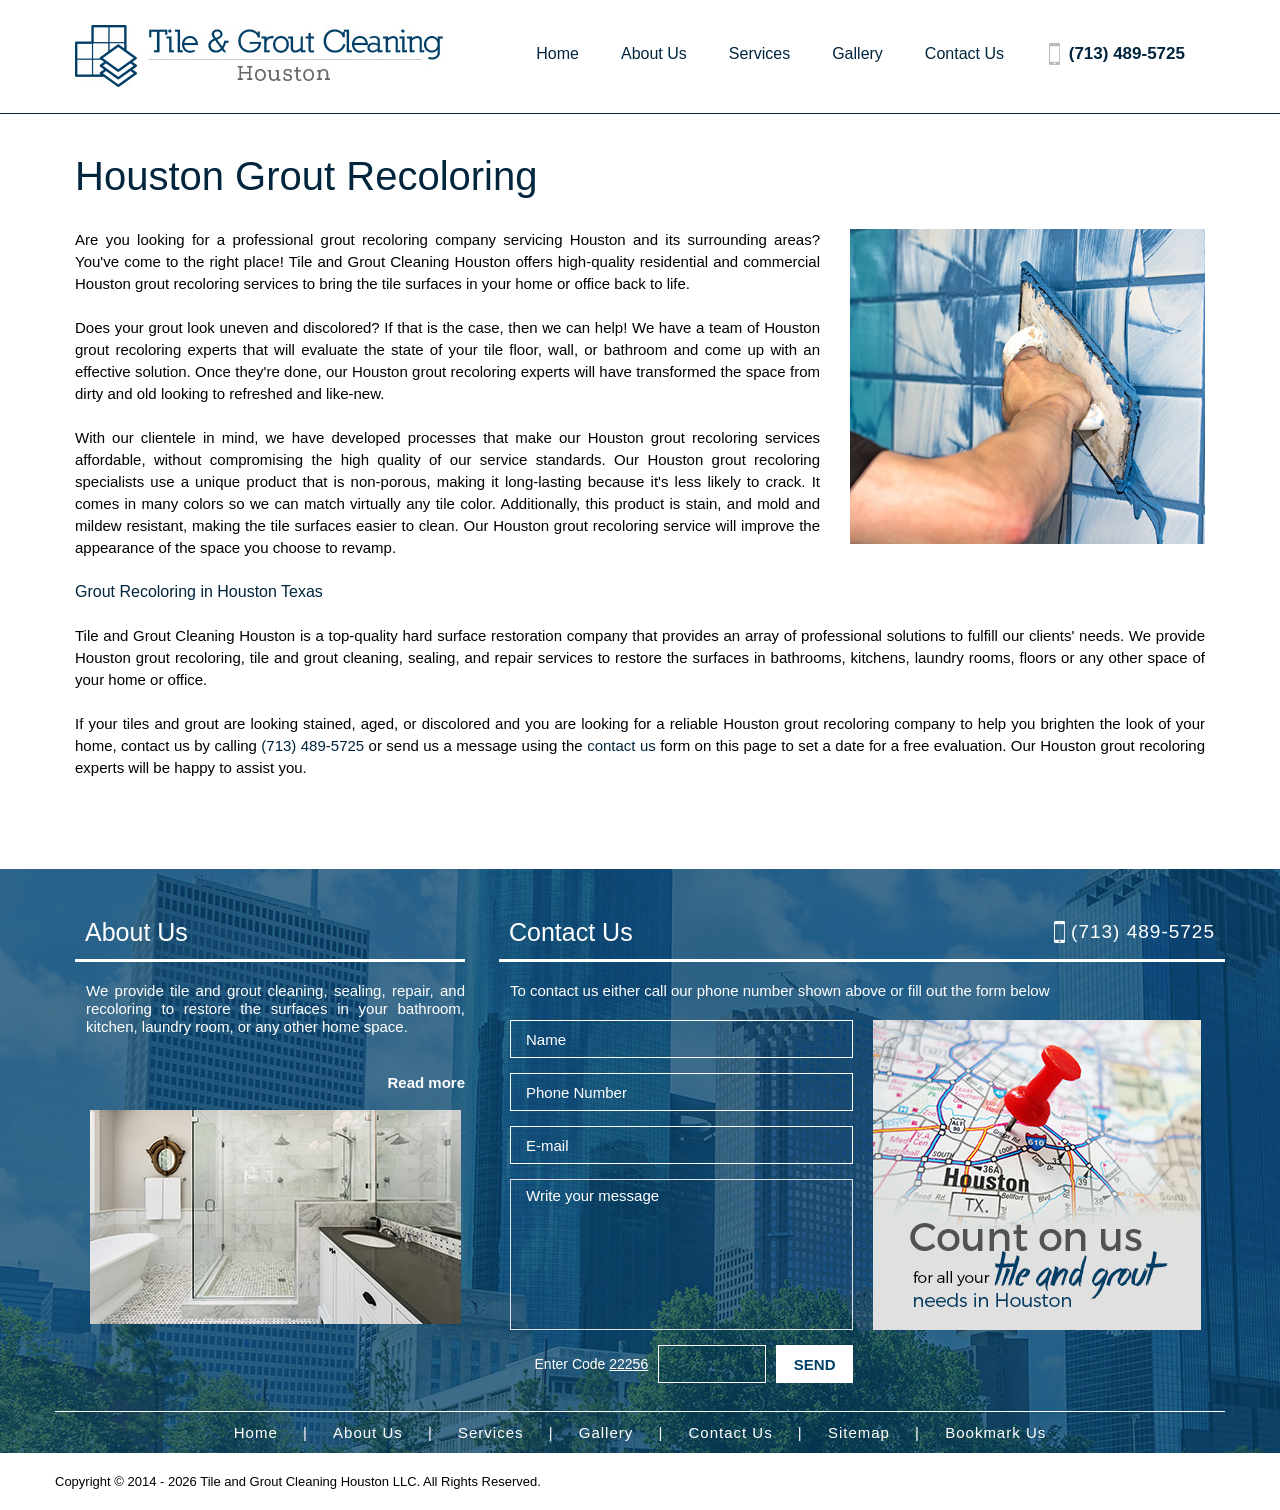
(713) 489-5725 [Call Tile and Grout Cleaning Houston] (1127, 53)
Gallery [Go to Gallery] (857, 53)
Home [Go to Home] (557, 53)
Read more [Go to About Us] (426, 1082)
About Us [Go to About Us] (654, 53)
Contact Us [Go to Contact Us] (964, 53)
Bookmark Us (995, 1432)
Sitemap (859, 1432)
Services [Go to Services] (759, 53)
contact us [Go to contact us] (621, 745)
